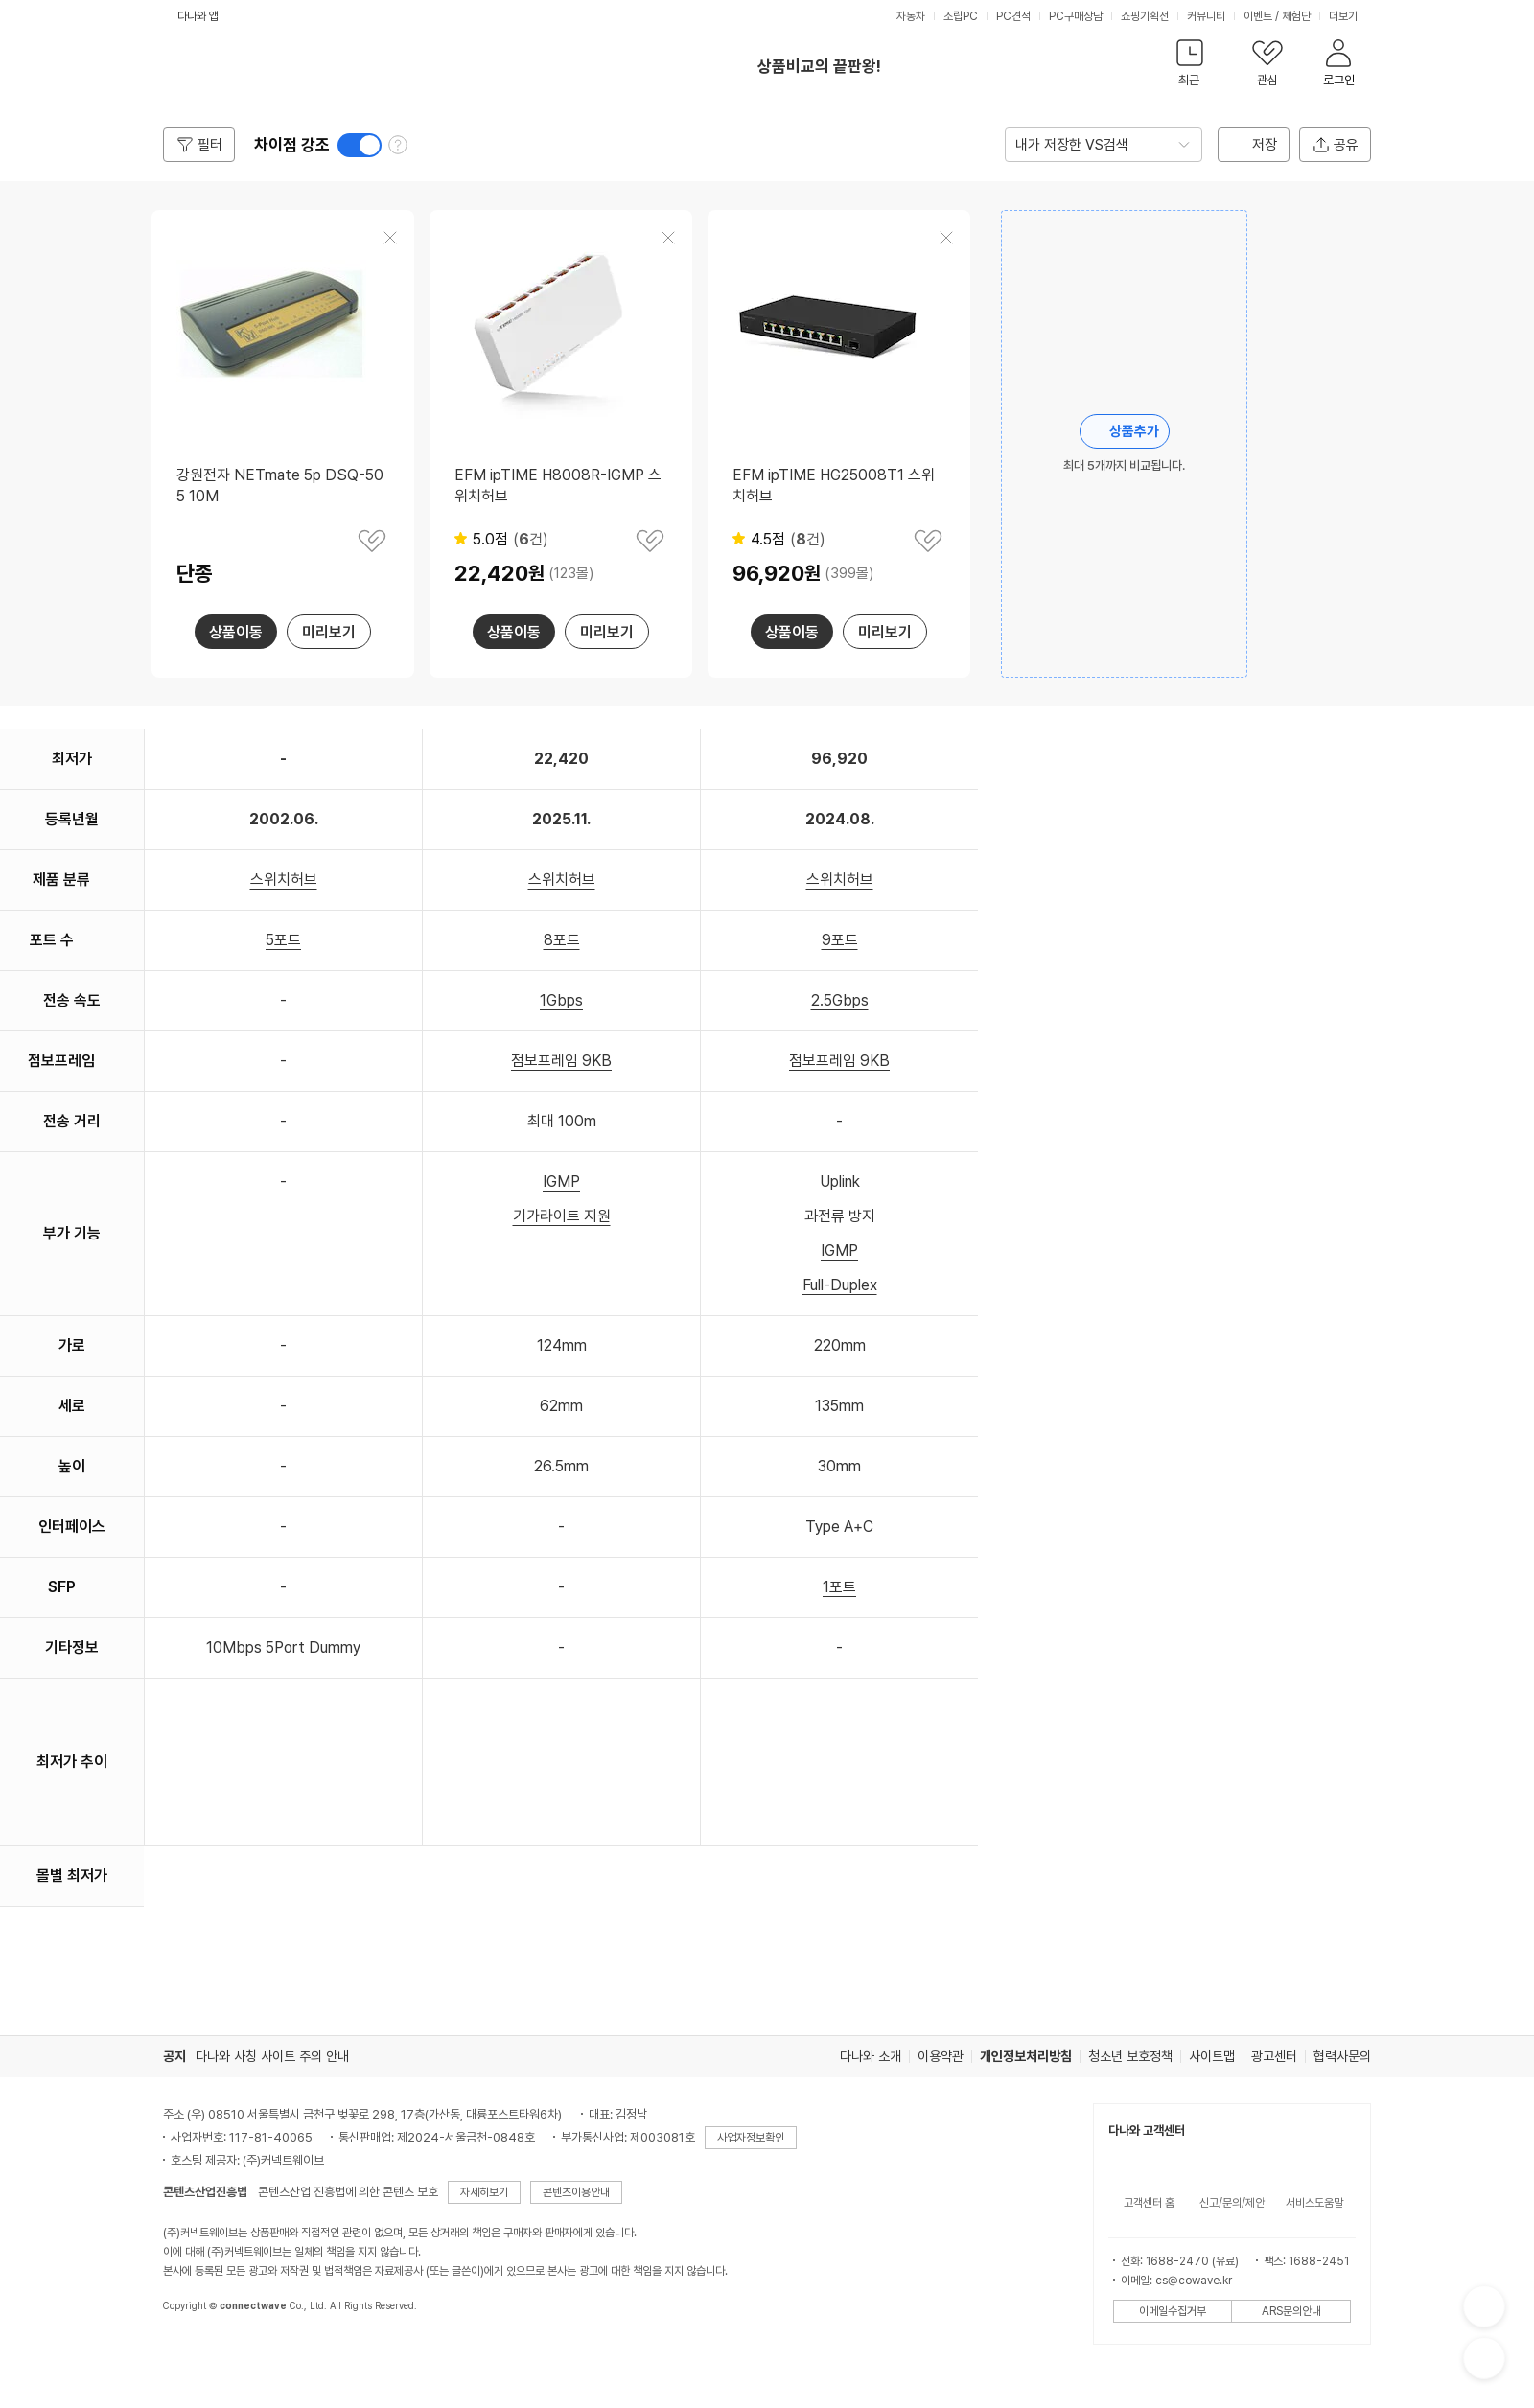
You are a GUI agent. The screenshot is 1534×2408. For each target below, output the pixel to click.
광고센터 (1274, 2056)
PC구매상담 (1076, 16)
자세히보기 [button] (484, 2192)
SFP (62, 1587)
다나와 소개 (870, 2056)
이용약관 (941, 2056)
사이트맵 (1212, 2056)
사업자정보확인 (750, 2137)
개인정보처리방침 (1026, 2056)
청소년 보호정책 (1130, 2056)
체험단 (1296, 16)
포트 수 (52, 940)
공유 (1346, 144)
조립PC (960, 16)
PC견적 (1013, 16)
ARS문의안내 (1291, 2311)
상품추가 (1134, 431)
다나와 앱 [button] (198, 16)
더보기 (1344, 16)
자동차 (910, 16)
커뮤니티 (1206, 16)
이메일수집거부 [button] (1172, 2311)
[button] (1189, 67)
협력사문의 (1342, 2056)
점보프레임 (61, 1061)
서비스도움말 (1314, 2203)
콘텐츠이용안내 (576, 2192)
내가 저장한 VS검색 (1071, 144)
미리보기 (329, 632)
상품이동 (236, 632)
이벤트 (1257, 16)
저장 (1264, 144)
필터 (210, 144)
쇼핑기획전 (1145, 16)
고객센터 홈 (1149, 2203)
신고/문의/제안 (1232, 2203)
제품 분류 (61, 879)
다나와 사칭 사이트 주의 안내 (272, 2056)
